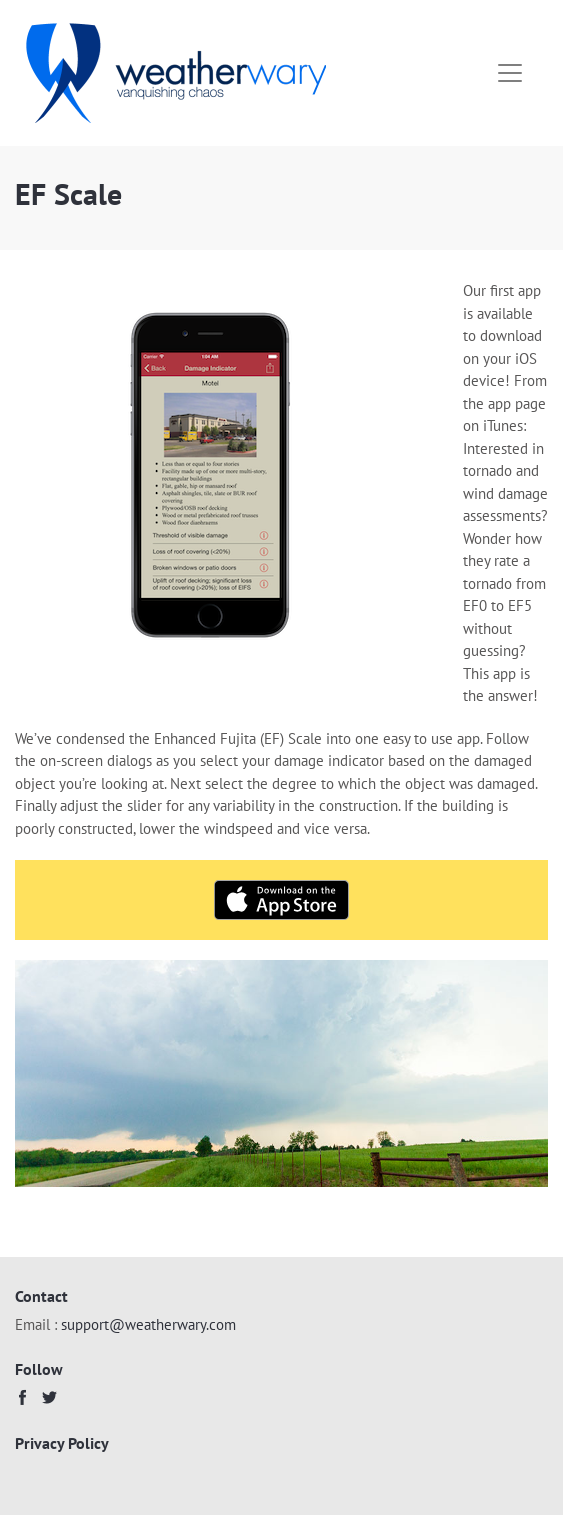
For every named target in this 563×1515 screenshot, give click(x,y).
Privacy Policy (62, 1443)
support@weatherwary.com (148, 1324)
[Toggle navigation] (510, 73)
